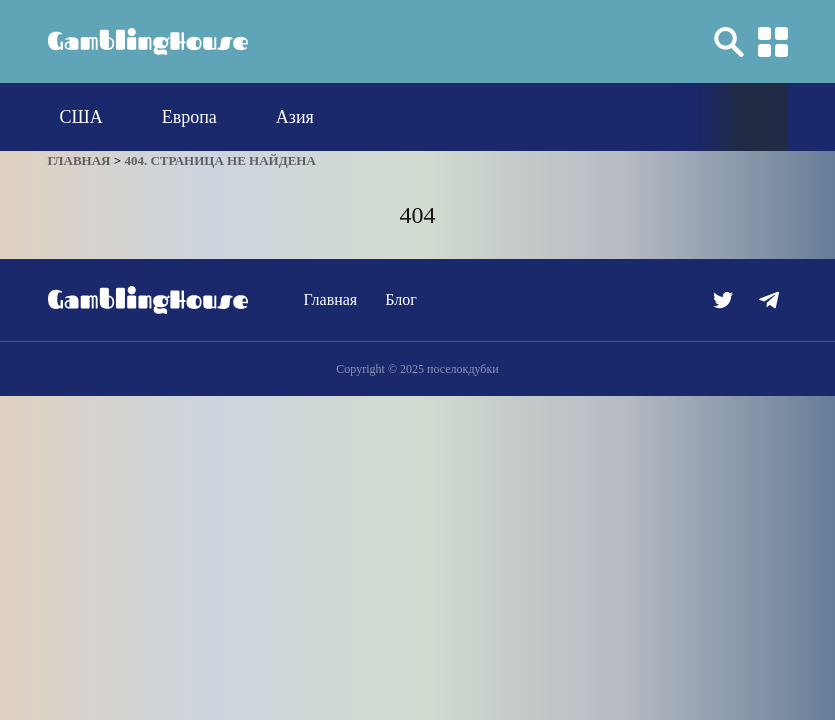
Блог (401, 299)
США (81, 117)
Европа (189, 117)
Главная (331, 299)
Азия (295, 117)
